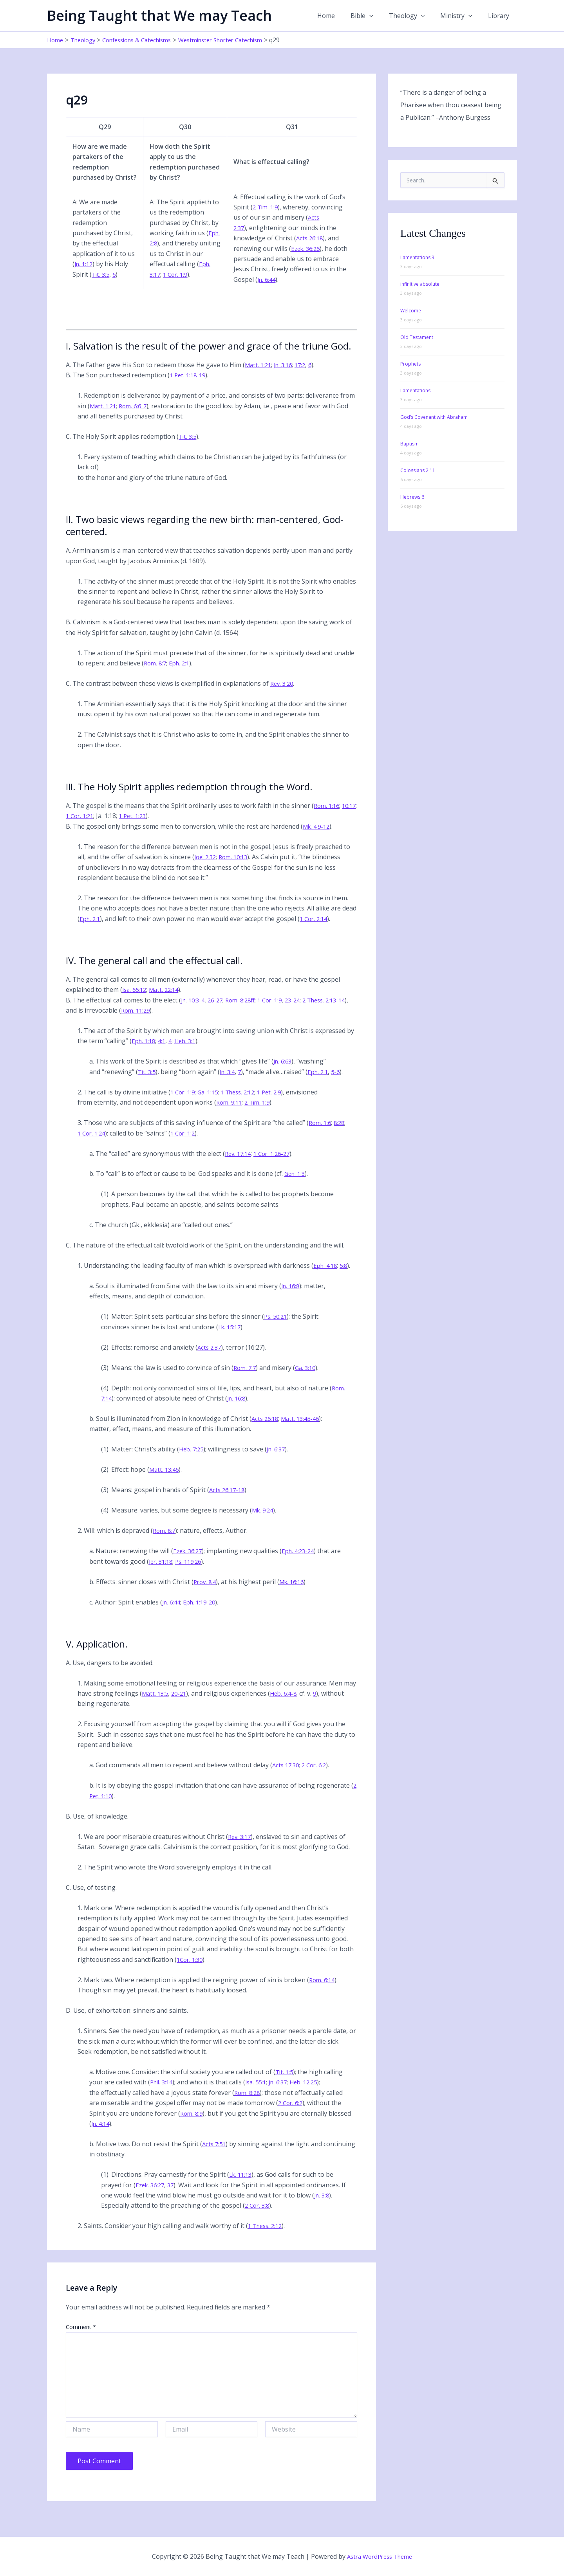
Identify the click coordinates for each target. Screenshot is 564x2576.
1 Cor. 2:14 (317, 929)
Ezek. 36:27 (189, 1561)
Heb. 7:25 (192, 1459)
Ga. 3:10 (308, 1378)
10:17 (73, 826)
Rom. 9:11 (230, 1113)
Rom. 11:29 (148, 1020)
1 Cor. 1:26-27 (276, 1163)
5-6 (341, 1082)
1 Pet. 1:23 (154, 826)
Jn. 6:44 (267, 289)
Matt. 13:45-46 (304, 1428)
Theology (415, 15)
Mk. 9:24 (264, 1520)
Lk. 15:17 (230, 1337)
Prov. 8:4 (205, 1592)
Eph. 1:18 (144, 1051)
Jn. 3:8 (322, 2205)
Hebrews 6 (412, 497)
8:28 (341, 1133)
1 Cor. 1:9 (193, 284)
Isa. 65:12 (135, 1000)
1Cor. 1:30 (191, 1969)
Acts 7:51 (215, 2154)
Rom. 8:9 (192, 2123)
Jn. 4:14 (101, 2133)
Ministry (461, 15)
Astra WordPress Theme (379, 2556)
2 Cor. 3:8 (258, 2216)
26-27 (218, 1010)
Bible (373, 15)
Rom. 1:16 (328, 815)
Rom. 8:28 (248, 2102)
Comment (81, 2337)
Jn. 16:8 (291, 1296)
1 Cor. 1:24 (93, 1143)
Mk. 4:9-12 (318, 836)
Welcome (410, 310)
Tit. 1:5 (285, 2082)
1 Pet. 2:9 (278, 1102)
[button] (380, 15)
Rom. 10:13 (237, 867)
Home (340, 15)
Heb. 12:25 (312, 2092)
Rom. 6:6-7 (136, 416)
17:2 (305, 375)
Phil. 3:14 (162, 2092)
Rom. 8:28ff (246, 1010)
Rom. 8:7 (156, 673)
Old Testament (416, 337)
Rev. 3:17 (240, 1846)
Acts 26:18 (310, 248)
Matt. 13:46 (165, 1480)
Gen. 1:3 (295, 1184)
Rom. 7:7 (245, 1378)
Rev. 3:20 (282, 693)
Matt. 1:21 (259, 375)
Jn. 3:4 (229, 1082)
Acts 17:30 (286, 1775)
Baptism (409, 443)
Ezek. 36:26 (306, 258)
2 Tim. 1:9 (266, 217)
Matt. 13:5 (156, 1703)
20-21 (182, 1703)
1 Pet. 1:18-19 (189, 385)
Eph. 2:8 (162, 253)
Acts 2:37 (210, 1357)
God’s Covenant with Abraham (434, 417)
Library (500, 15)
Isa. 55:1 (259, 2092)
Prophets (410, 364)
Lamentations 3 (417, 257)
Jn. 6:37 (279, 1459)
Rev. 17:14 (239, 1163)
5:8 (346, 1275)
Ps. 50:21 (276, 1327)
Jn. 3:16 (286, 375)
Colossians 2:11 (417, 470)
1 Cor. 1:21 (99, 826)
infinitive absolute (419, 284)
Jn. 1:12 (84, 274)
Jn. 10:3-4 (194, 1010)
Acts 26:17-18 (228, 1500)
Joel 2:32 (206, 867)
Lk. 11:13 (241, 2185)
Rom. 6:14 (323, 1990)
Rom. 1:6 (321, 1133)
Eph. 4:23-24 (302, 1561)
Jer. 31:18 (162, 1571)
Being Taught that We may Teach (159, 15)
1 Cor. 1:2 (186, 1143)
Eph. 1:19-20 (203, 1612)
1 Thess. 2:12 (243, 1102)
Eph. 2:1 (182, 673)
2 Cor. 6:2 (317, 1775)
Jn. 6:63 (283, 1071)
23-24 (302, 1010)
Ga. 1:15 (211, 1102)
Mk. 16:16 (295, 1592)
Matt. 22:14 (168, 1000)
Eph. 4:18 (326, 1275)
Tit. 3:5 (101, 284)
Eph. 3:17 (164, 284)
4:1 (164, 1051)
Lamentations (415, 390)
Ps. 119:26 (192, 1571)
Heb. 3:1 (189, 1051)
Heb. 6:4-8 (288, 1703)
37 (173, 2195)
